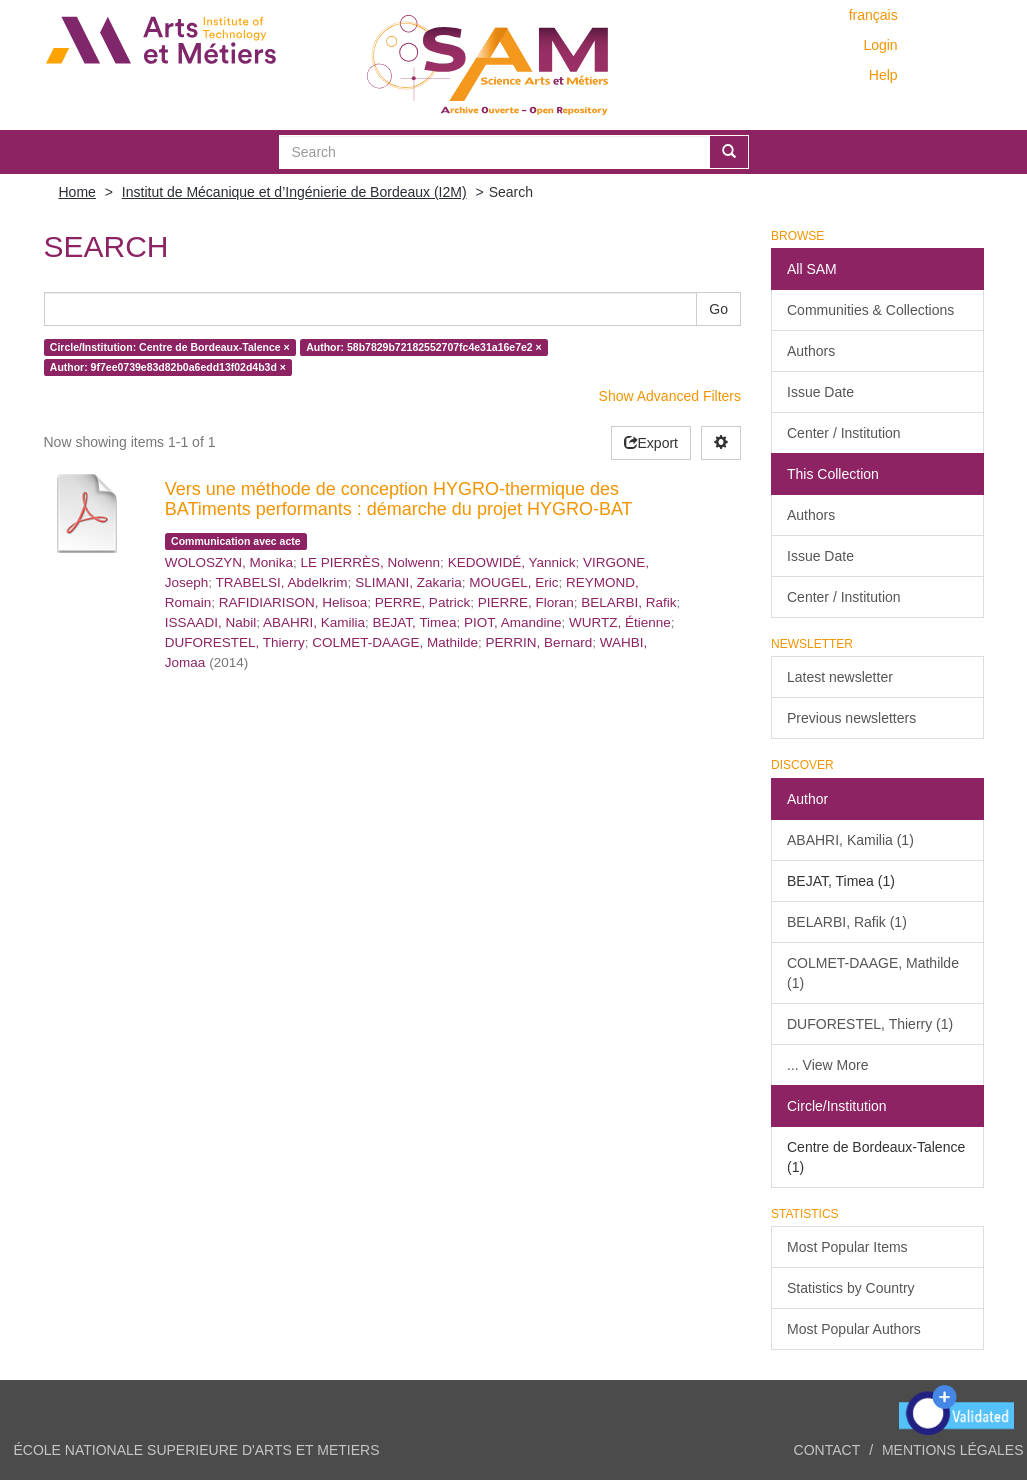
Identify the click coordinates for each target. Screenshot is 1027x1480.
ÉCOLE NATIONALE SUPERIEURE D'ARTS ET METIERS (197, 1450)
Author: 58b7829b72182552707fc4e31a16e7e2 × (424, 347)
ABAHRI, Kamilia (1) (850, 840)
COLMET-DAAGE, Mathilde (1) (873, 973)
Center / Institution (844, 433)
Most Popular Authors (854, 1329)
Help (883, 75)
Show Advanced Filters (670, 396)
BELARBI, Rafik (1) (847, 922)
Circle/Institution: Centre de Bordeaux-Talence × (170, 347)
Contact (827, 1450)
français (873, 15)
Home (77, 192)
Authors (811, 351)
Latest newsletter (840, 677)
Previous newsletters (851, 718)
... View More (827, 1065)
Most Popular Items (847, 1247)
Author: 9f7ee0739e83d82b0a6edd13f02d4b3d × (168, 367)
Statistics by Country (851, 1288)
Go (718, 309)
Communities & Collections (870, 310)
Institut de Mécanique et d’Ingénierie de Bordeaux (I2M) (294, 192)
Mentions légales (953, 1450)
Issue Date (820, 392)
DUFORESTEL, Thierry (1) (870, 1024)
